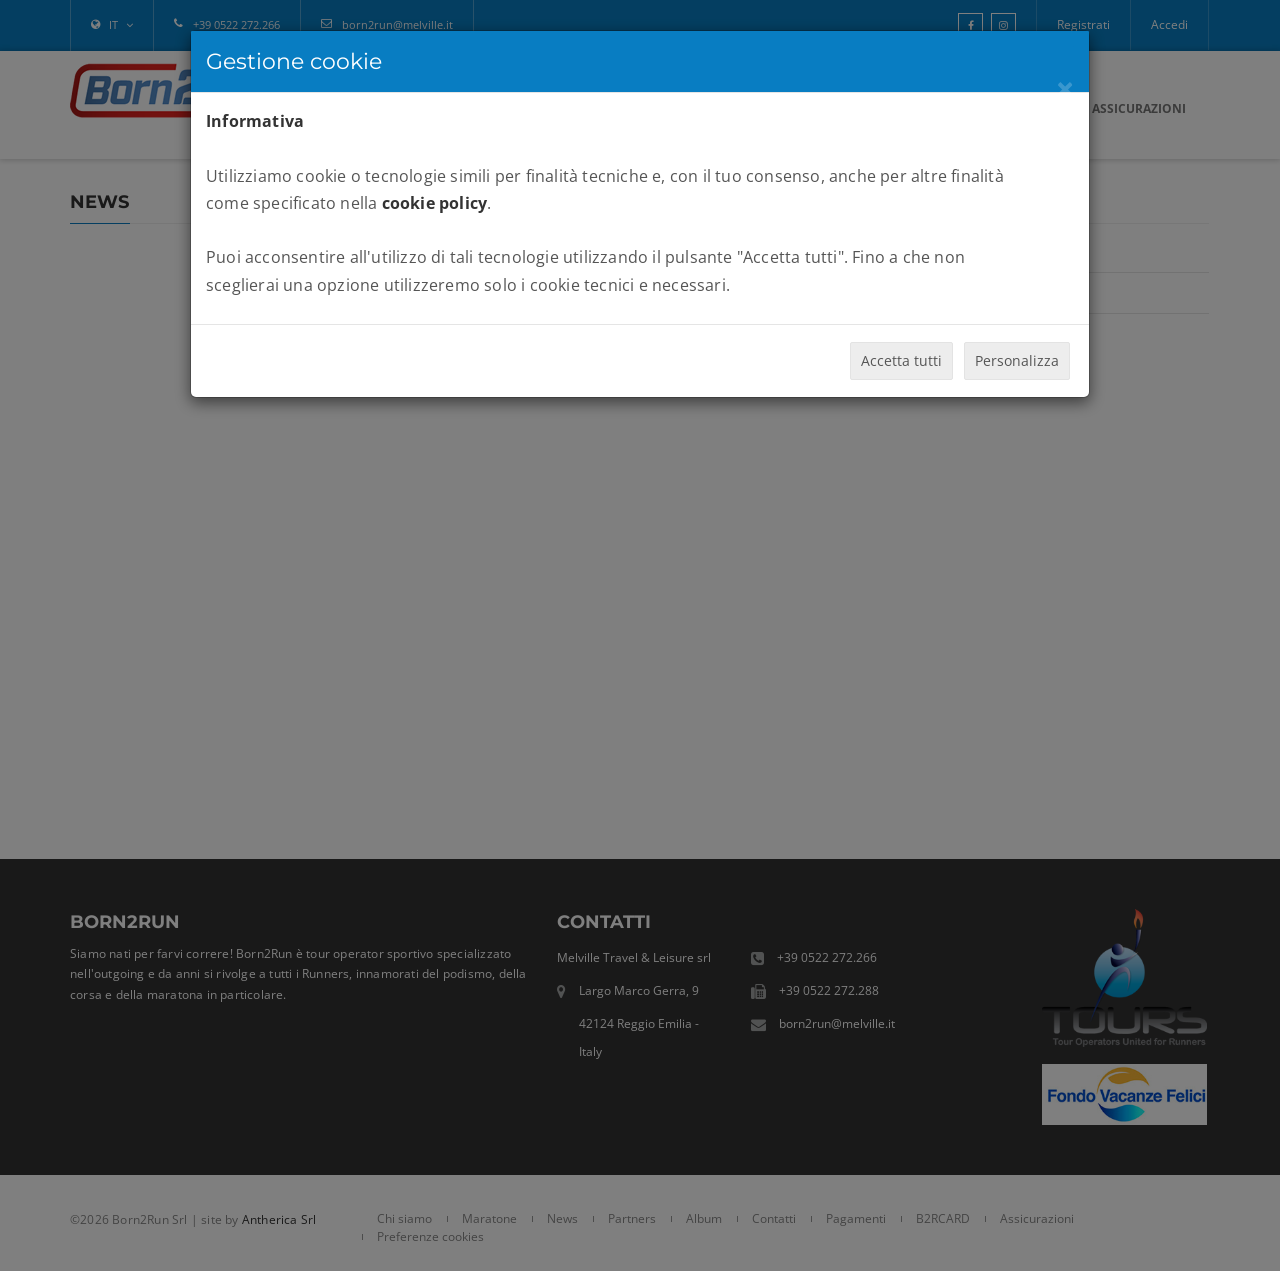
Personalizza (1017, 360)
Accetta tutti (901, 360)
